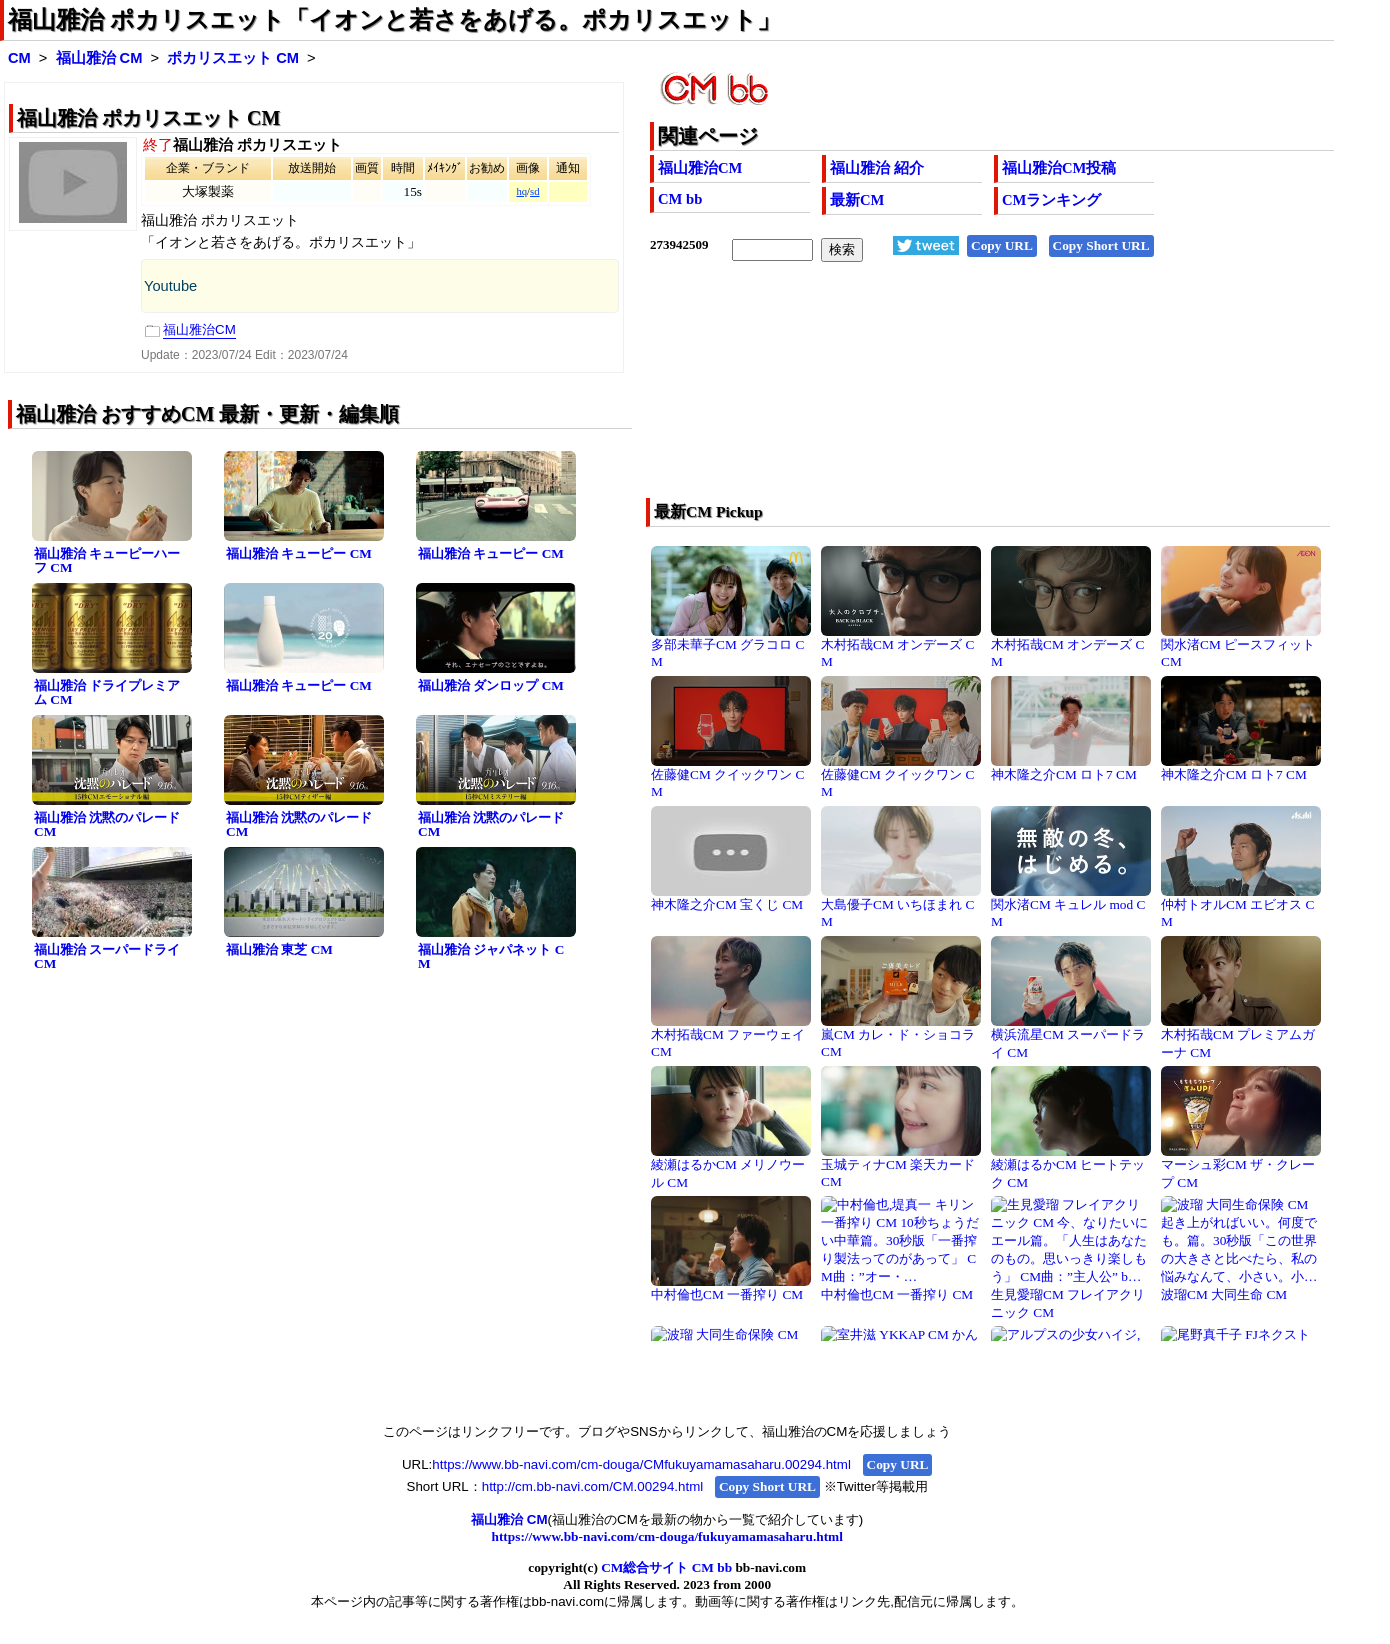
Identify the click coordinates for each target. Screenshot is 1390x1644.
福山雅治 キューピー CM (299, 553)
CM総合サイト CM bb (666, 1567)
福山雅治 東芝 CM (279, 949)
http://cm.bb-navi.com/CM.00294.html (592, 1486)
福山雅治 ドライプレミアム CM (107, 693)
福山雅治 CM (99, 58)
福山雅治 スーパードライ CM (107, 957)
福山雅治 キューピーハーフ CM (107, 561)
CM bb (680, 199)
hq (521, 191)
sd (534, 191)
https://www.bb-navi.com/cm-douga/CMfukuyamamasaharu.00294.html (641, 1464)
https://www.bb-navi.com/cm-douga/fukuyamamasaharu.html (667, 1536)
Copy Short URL (1101, 245)
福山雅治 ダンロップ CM (491, 685)
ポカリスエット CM (233, 58)
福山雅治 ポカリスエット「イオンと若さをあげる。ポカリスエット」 (394, 20)
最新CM (857, 200)
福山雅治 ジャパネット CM (491, 957)
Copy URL (1002, 245)
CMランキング (1051, 200)
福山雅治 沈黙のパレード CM (107, 825)
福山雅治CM (700, 168)
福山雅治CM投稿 (1059, 168)
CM (19, 58)
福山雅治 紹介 (877, 168)
